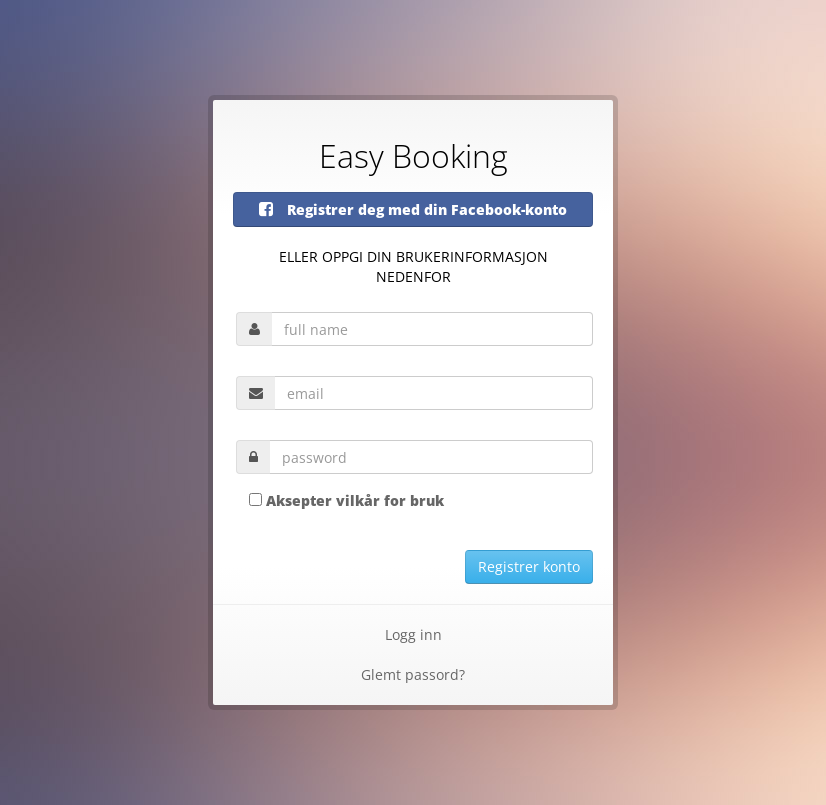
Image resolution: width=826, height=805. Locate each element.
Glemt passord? (413, 674)
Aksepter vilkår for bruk (355, 500)
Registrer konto (529, 566)
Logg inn (413, 634)
